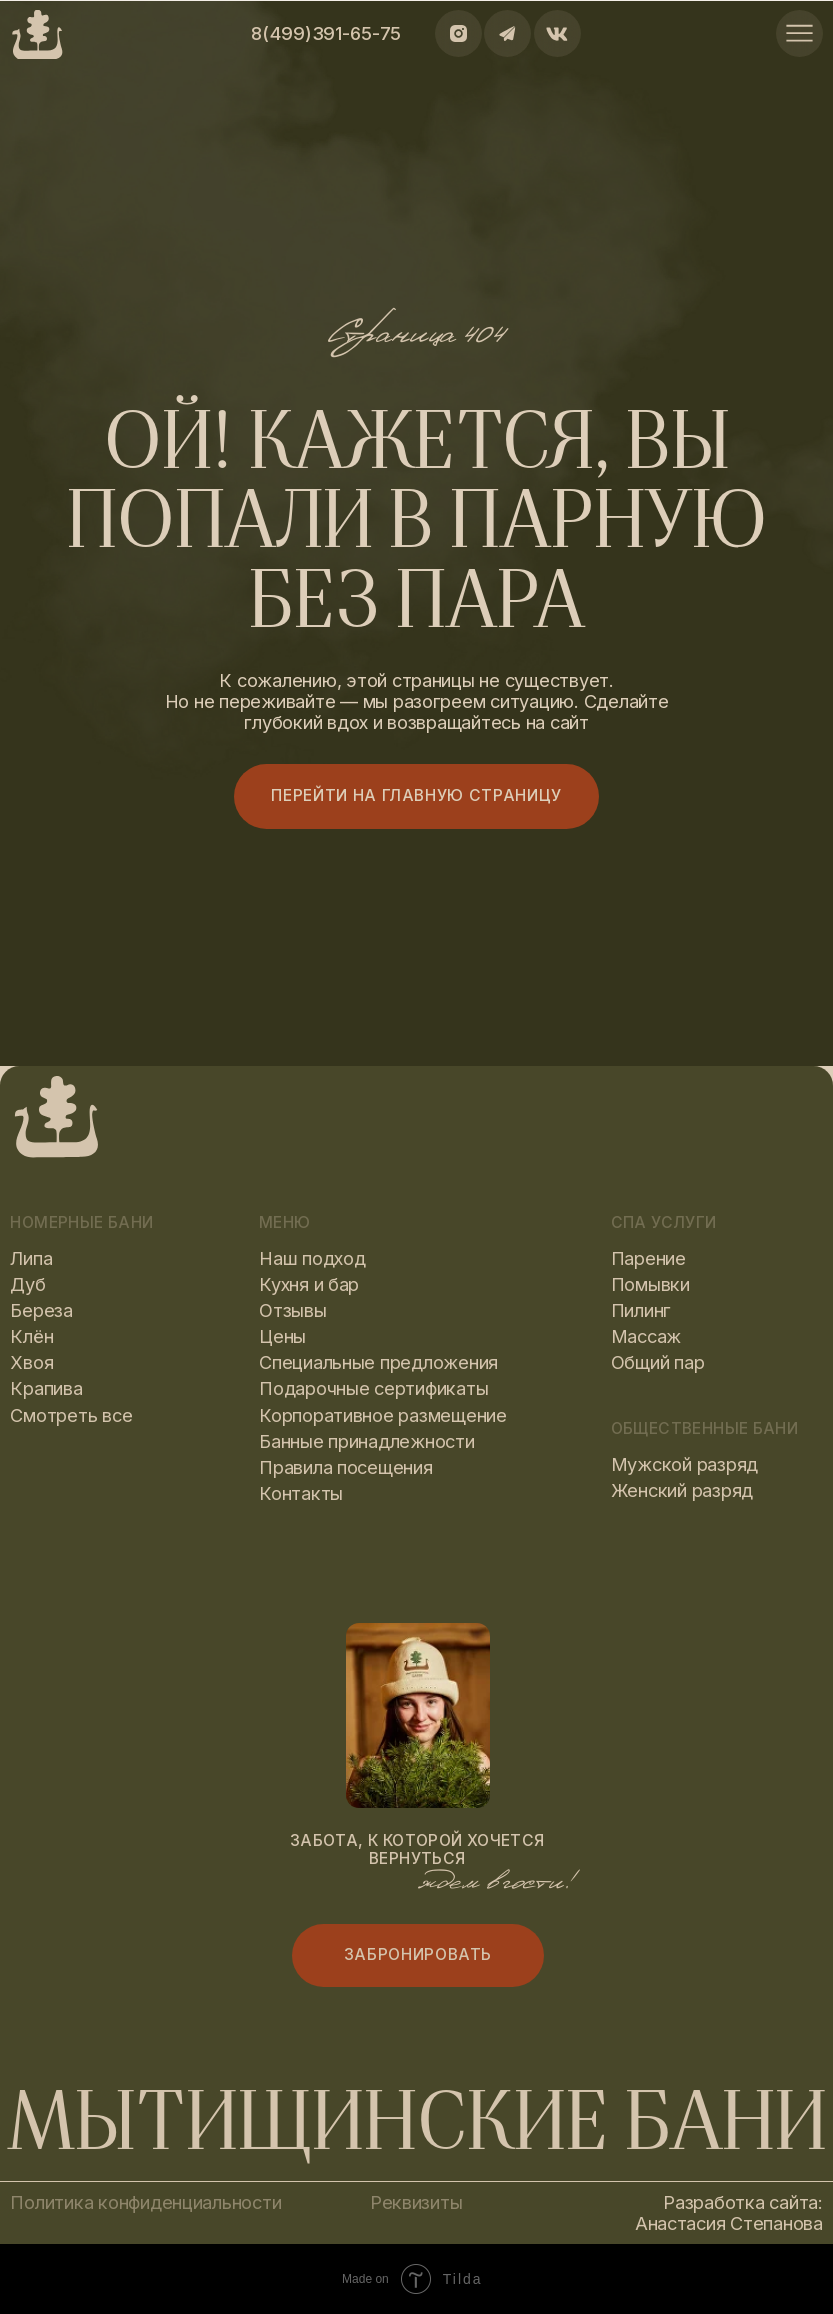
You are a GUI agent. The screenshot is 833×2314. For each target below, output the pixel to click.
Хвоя (31, 1362)
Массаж (646, 1336)
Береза (41, 1310)
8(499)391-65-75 (326, 33)
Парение (648, 1258)
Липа (31, 1258)
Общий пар (658, 1362)
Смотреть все (71, 1415)
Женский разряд (682, 1490)
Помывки (650, 1284)
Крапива (46, 1388)
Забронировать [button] (418, 1954)
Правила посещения (346, 1467)
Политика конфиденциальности (145, 2202)
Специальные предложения (378, 1362)
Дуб (27, 1284)
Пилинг (641, 1310)
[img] (799, 33)
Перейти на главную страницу (416, 795)
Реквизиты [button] (416, 2202)
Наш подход (312, 1258)
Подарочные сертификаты (373, 1388)
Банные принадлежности (367, 1441)
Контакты (301, 1493)
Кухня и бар (309, 1284)
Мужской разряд (684, 1464)
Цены (282, 1336)
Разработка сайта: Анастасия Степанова (729, 2212)
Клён (31, 1336)
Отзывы (292, 1310)
